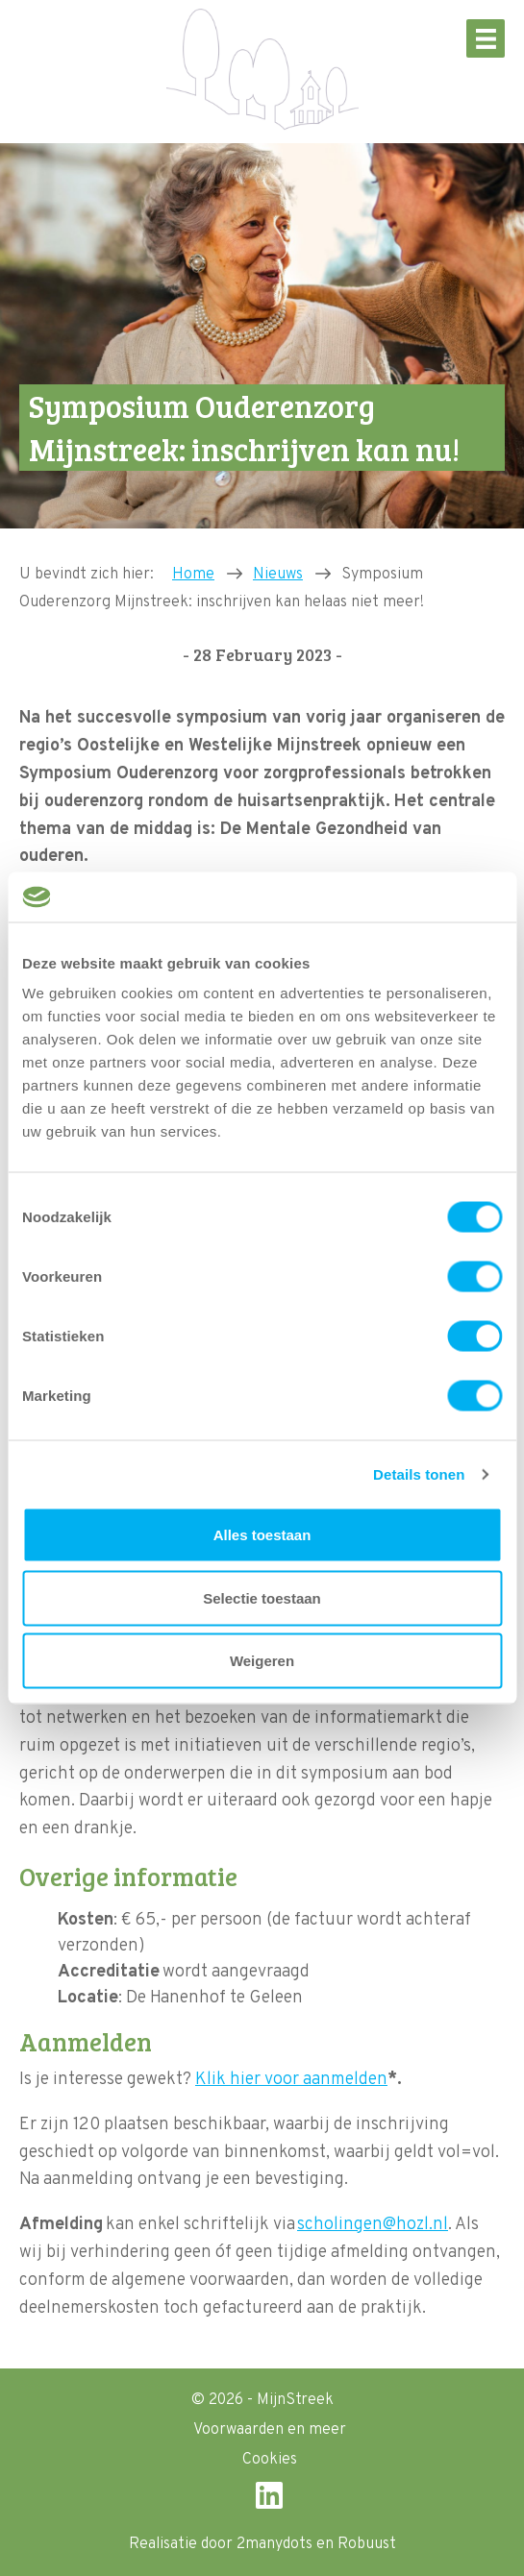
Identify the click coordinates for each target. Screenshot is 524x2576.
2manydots (274, 2544)
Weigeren (262, 1661)
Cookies (269, 2459)
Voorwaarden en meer (269, 2430)
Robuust (366, 2544)
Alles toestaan (262, 1535)
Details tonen (418, 1473)
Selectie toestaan (262, 1597)
